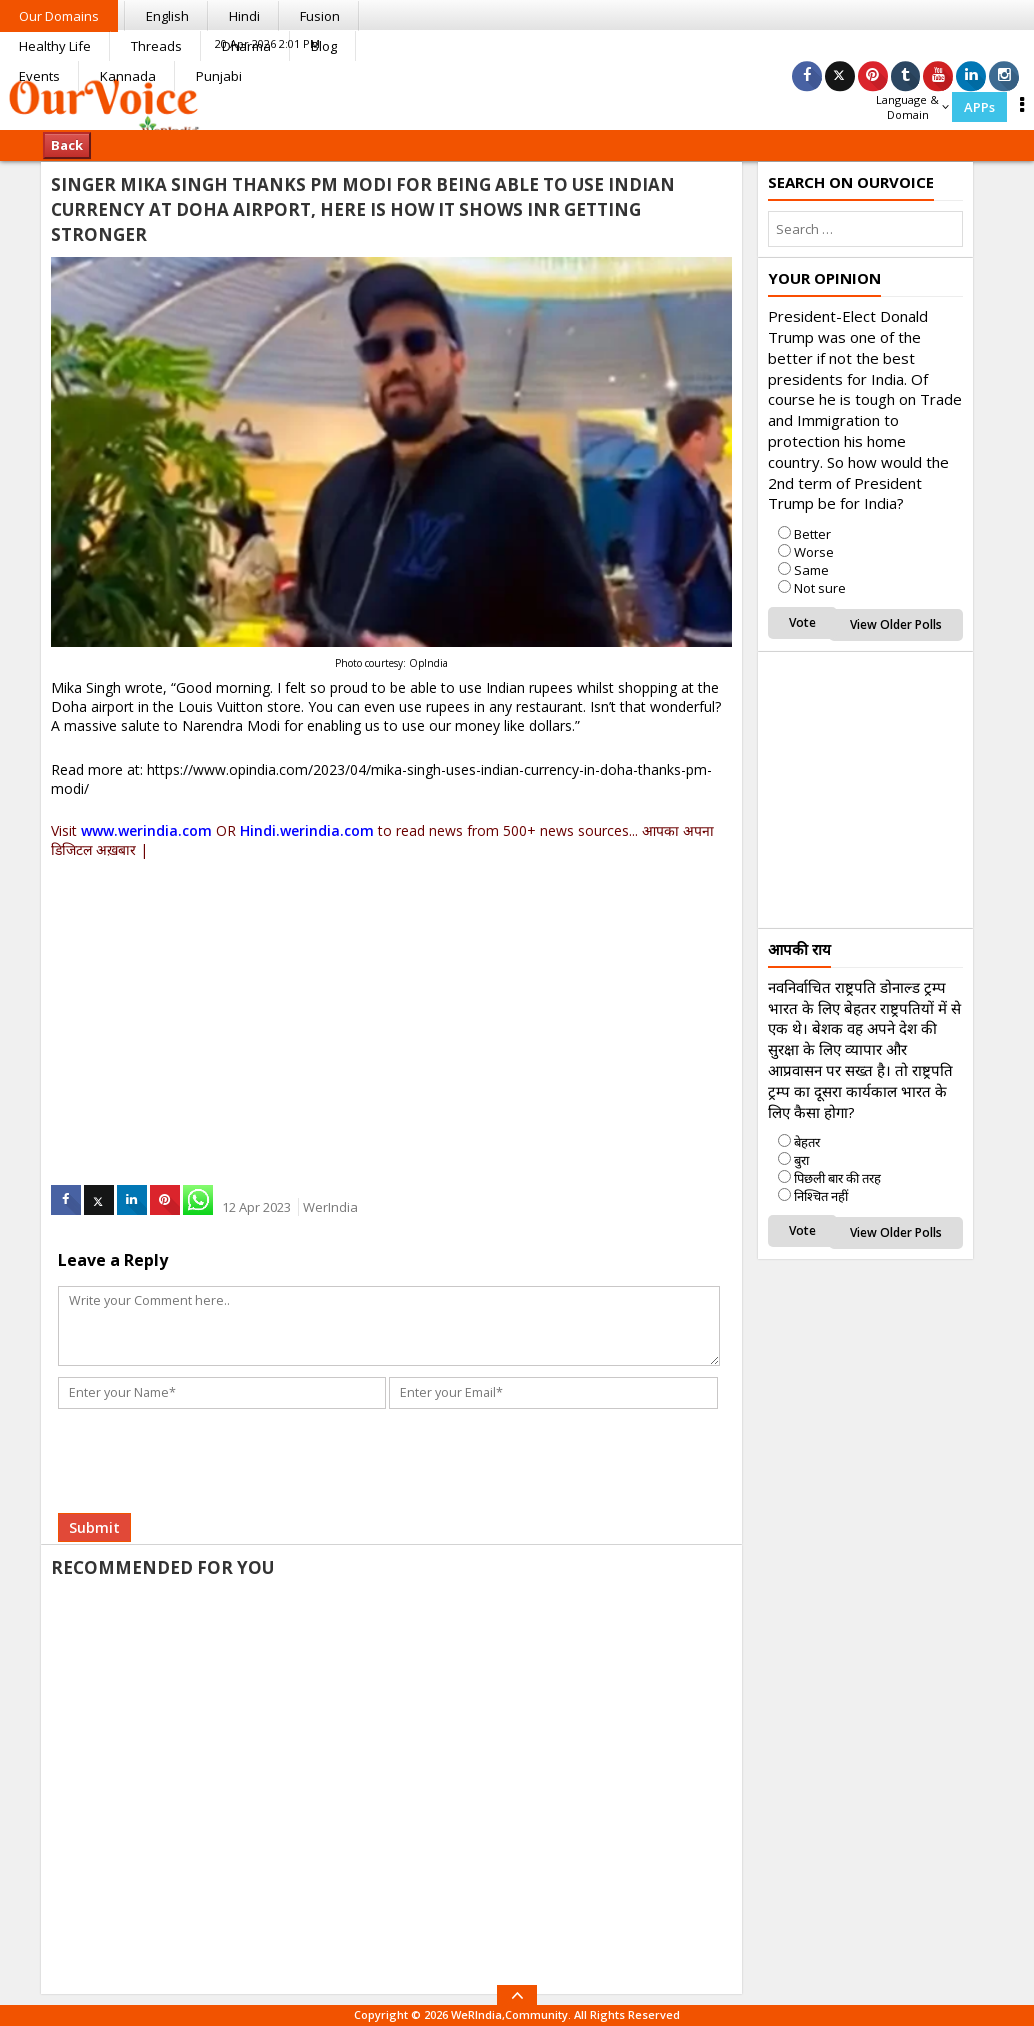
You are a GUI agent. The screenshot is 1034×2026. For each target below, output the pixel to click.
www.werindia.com (146, 830)
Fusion (320, 16)
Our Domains (59, 16)
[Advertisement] (391, 1001)
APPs (979, 107)
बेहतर (807, 1142)
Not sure (820, 588)
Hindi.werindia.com (307, 830)
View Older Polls (896, 624)
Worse (814, 552)
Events (39, 76)
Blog (324, 46)
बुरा (801, 1160)
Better (812, 534)
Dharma (246, 46)
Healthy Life (55, 46)
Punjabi (219, 76)
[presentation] (213, 1433)
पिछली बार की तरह (837, 1178)
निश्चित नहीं (821, 1196)
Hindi (244, 16)
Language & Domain (912, 107)
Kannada (128, 76)
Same (811, 570)
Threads (156, 46)
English (167, 16)
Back (67, 145)
